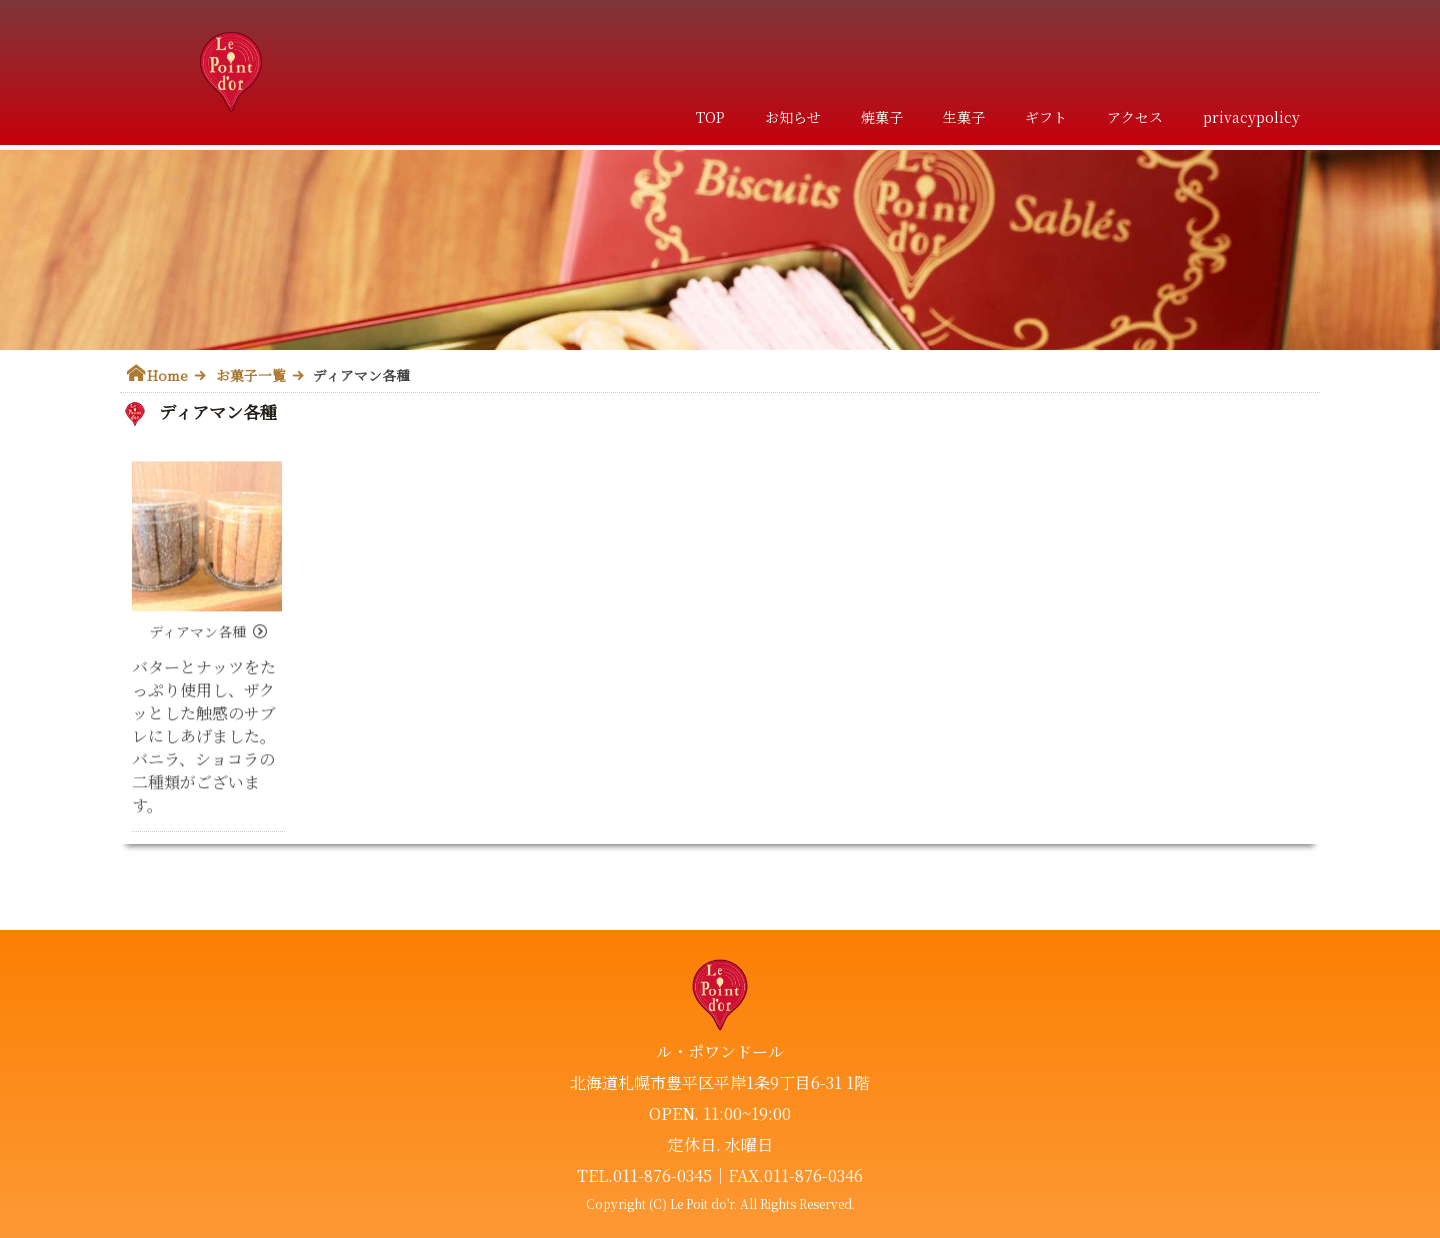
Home (167, 375)
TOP (710, 117)
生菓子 (964, 117)
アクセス (1135, 117)
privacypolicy (1251, 117)
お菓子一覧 (251, 375)
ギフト (1046, 117)
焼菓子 (882, 117)
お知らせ (793, 117)
